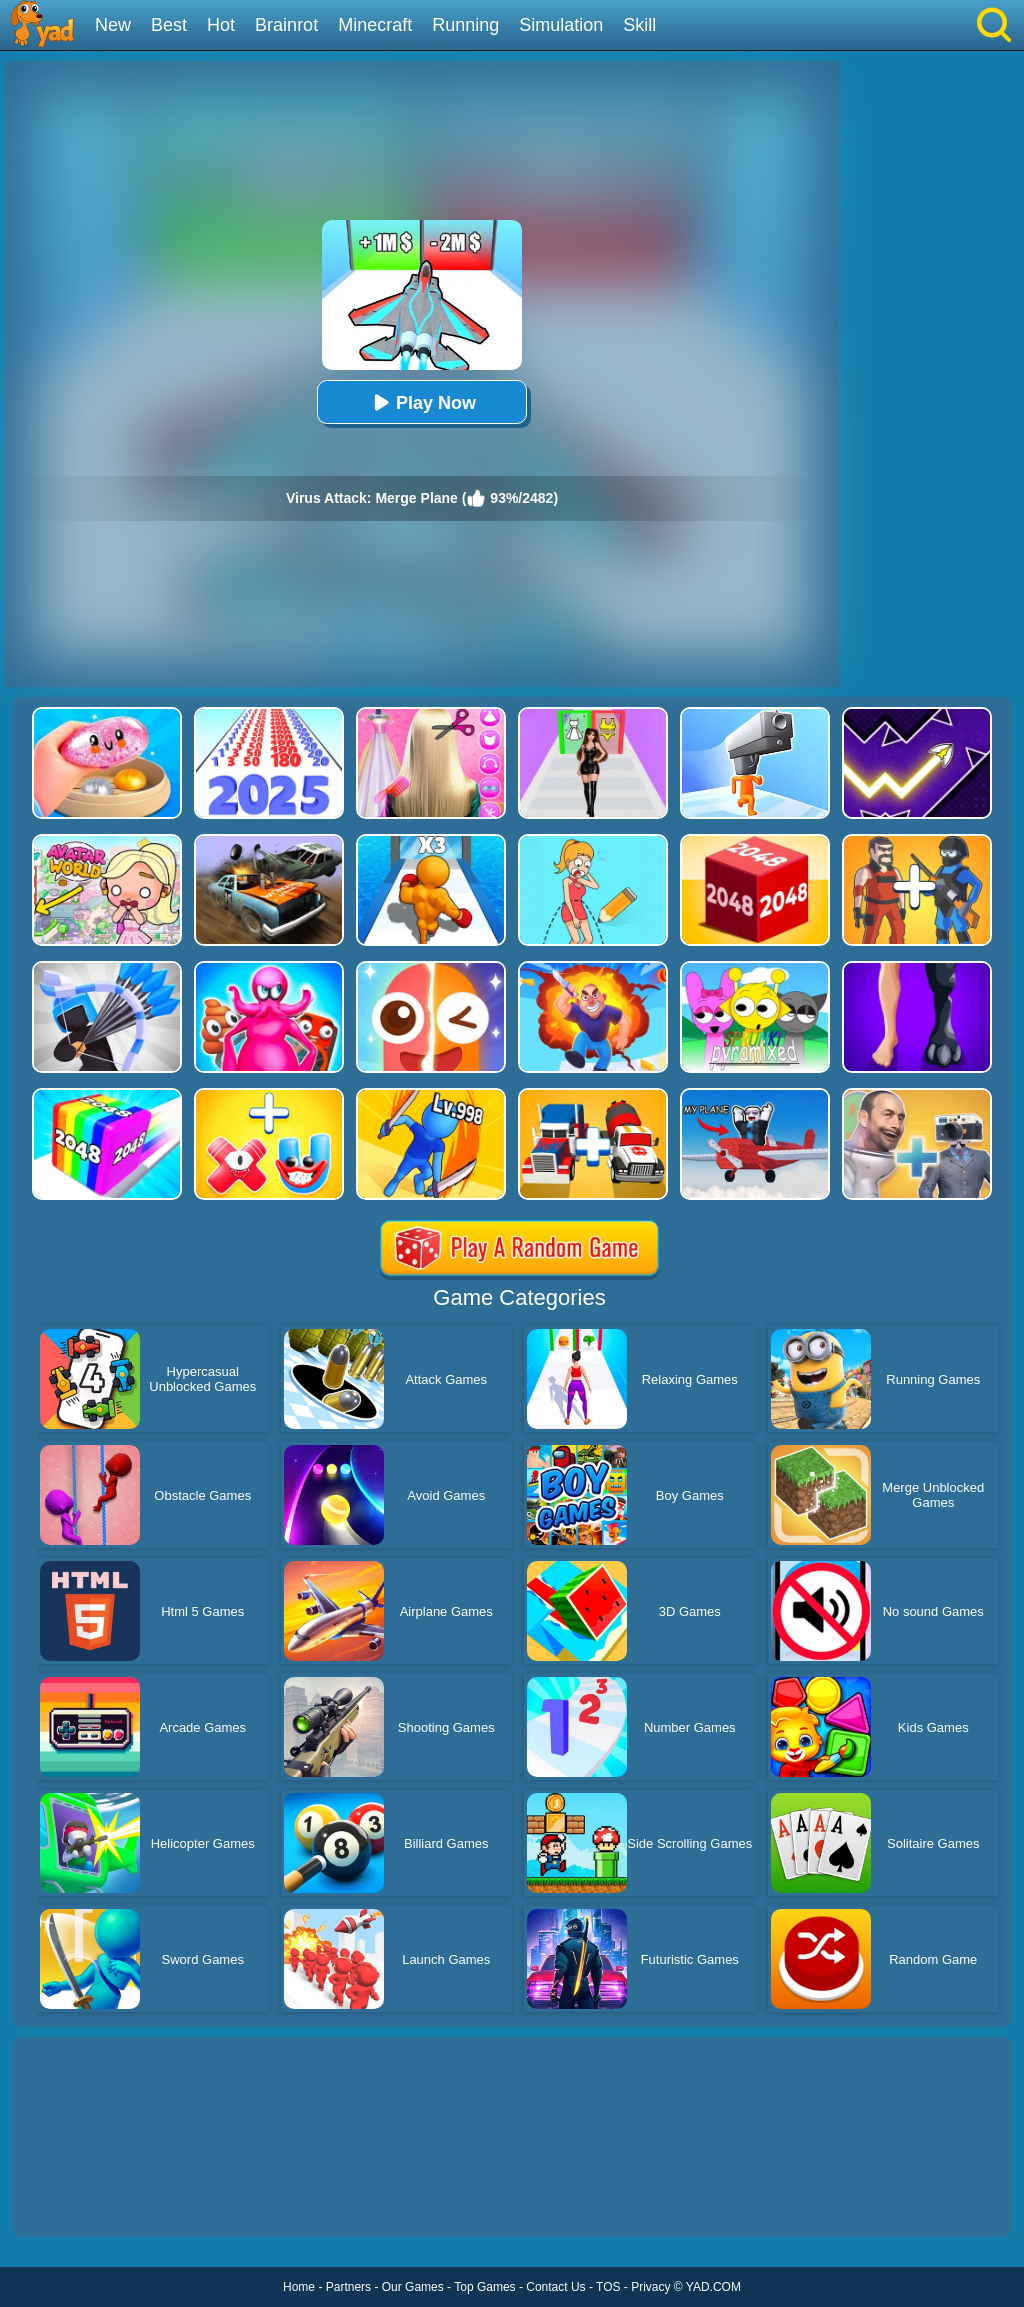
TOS (608, 2287)
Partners (348, 2287)
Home (299, 2287)
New (113, 25)
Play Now (422, 402)
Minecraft (375, 25)
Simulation (561, 25)
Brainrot (286, 25)
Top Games (484, 2287)
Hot (221, 25)
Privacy (650, 2287)
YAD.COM (713, 2287)
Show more (79, 2199)
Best (169, 25)
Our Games (413, 2287)
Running (465, 25)
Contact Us (555, 2287)
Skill (639, 25)
